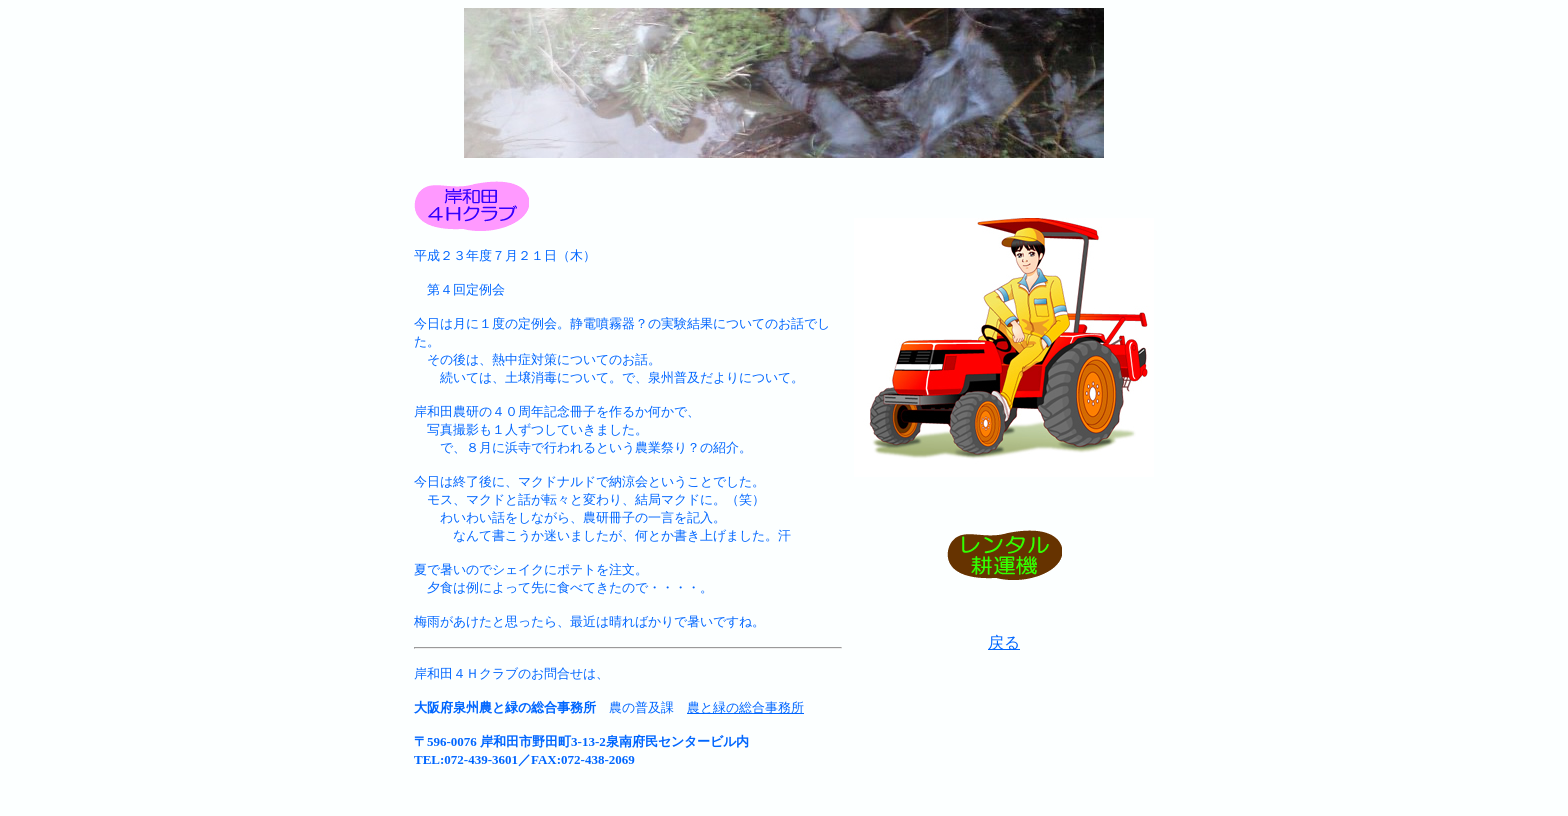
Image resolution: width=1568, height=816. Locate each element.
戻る (1004, 642)
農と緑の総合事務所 (745, 707)
